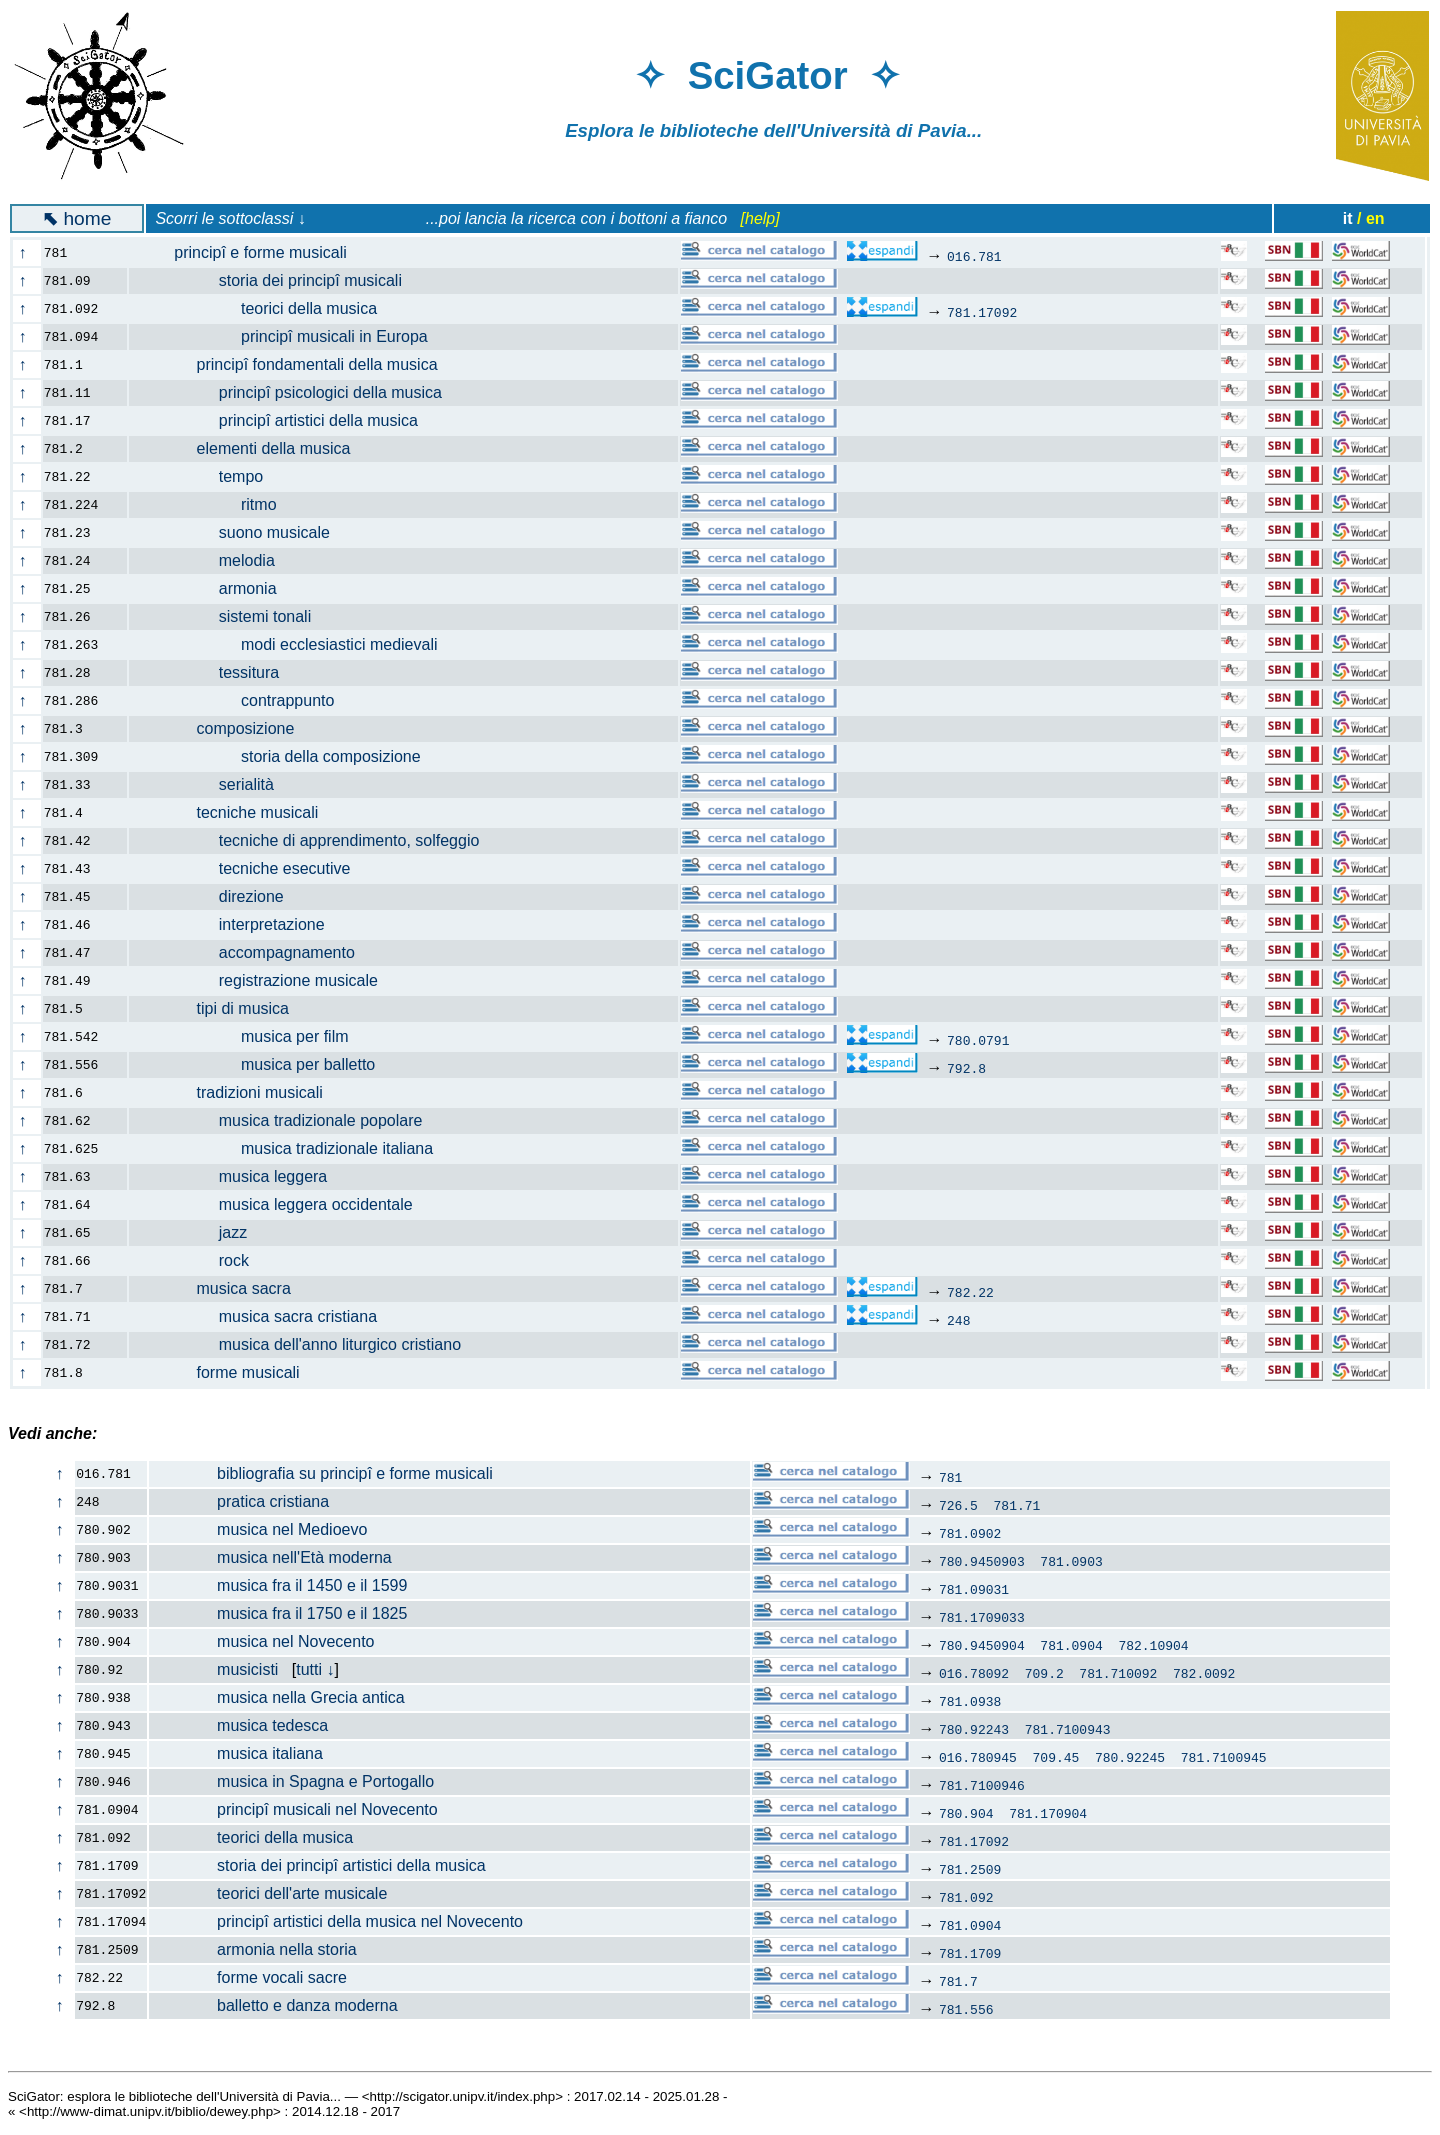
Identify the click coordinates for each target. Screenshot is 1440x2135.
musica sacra (221, 1288)
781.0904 (1071, 1645)
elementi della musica (251, 448)
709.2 (1044, 1673)
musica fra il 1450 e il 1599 (278, 1585)
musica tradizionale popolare (287, 1120)
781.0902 (970, 1533)
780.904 (966, 1813)
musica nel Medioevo (258, 1529)
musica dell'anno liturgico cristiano (306, 1344)
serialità (213, 784)
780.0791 (978, 1040)
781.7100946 (982, 1785)
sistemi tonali (232, 616)
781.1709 (970, 1953)
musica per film (250, 1036)
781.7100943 (1068, 1729)
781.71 (1017, 1505)
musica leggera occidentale (282, 1204)
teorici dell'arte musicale (268, 1893)
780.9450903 (982, 1561)
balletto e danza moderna (273, 2005)
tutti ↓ (315, 1669)
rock (200, 1260)
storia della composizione (286, 756)
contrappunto (243, 700)
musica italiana (236, 1753)
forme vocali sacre (248, 1977)
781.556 (966, 2009)
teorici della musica (264, 308)
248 (958, 1320)
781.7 (958, 1981)
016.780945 (978, 1757)
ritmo (214, 504)
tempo (208, 476)
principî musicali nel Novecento (293, 1809)
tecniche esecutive (251, 868)
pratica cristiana (239, 1501)
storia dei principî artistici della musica (317, 1865)
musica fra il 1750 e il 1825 (278, 1613)
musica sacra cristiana (264, 1316)
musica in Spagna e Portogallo (292, 1781)
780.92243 (974, 1729)
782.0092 (1204, 1673)
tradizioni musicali (237, 1092)
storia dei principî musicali (277, 280)
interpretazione (238, 924)
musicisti (214, 1669)
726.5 (958, 1505)
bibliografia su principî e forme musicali (321, 1473)
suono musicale (241, 532)
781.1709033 (982, 1617)
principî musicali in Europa (290, 336)
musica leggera (240, 1176)
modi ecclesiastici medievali (295, 644)
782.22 (970, 1292)
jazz (200, 1232)
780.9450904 (982, 1645)
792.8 (966, 1068)
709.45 (1056, 1757)
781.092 (966, 1897)
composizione (223, 728)
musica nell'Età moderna (270, 1557)
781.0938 (970, 1701)
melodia (213, 560)
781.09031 (974, 1589)
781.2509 (970, 1869)
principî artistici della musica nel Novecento (336, 1921)
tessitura (216, 672)
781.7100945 (1224, 1757)
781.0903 (1071, 1561)
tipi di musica (220, 1008)
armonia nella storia (253, 1949)
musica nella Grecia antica (277, 1697)
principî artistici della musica (285, 420)
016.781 (974, 256)
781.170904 (1048, 1813)
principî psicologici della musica (297, 392)
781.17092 (982, 312)
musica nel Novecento (262, 1641)
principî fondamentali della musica (295, 364)
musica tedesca (239, 1725)
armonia (214, 588)
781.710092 (1118, 1673)
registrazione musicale (265, 980)
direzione (218, 896)
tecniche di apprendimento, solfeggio (316, 840)
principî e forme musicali (249, 252)
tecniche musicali (235, 812)
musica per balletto (264, 1064)
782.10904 (1153, 1645)
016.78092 (974, 1673)
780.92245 (1130, 1757)
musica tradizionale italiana (292, 1148)
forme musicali (226, 1372)
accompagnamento (253, 952)
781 (950, 1477)
